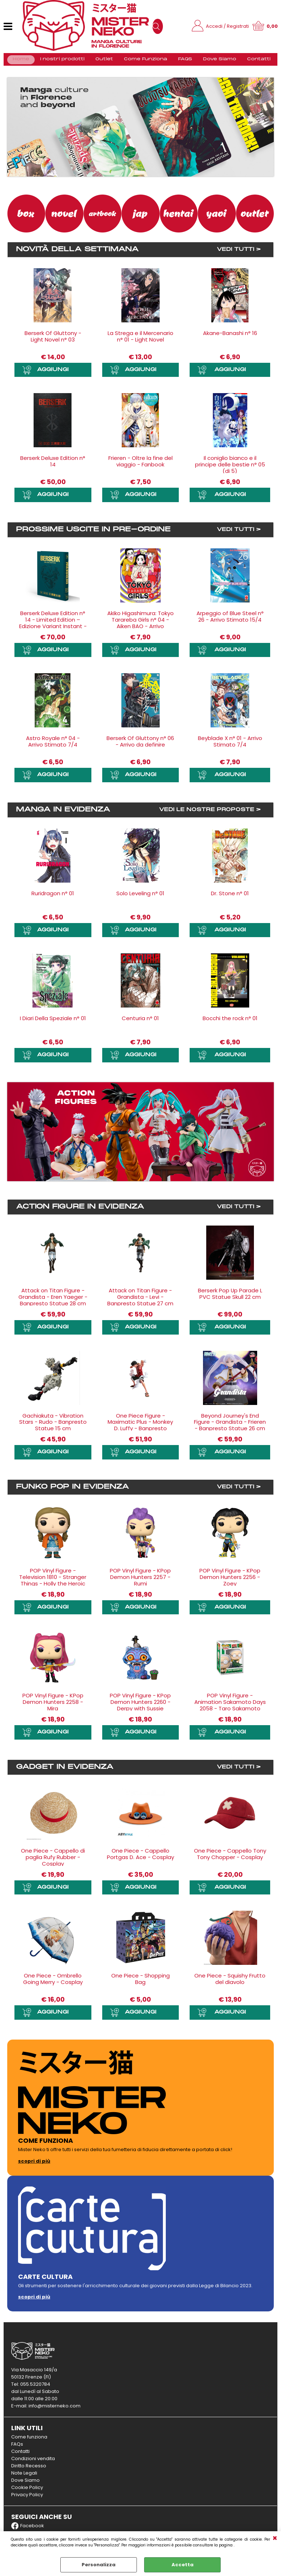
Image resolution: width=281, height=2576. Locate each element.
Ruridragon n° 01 (52, 897)
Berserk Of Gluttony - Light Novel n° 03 (53, 341)
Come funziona (29, 2440)
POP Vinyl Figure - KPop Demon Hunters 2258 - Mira (52, 1706)
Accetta (183, 2564)
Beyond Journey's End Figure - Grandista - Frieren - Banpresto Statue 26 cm (230, 1425)
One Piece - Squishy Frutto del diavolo (229, 1983)
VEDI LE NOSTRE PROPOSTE (206, 814)
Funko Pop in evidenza (72, 1490)
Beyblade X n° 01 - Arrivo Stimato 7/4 (230, 746)
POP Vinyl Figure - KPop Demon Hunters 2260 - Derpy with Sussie (140, 1706)
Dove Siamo (215, 62)
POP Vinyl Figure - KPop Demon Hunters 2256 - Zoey (229, 1581)
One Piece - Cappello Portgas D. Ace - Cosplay (140, 1857)
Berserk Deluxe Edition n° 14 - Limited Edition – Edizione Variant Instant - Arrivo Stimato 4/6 (53, 626)
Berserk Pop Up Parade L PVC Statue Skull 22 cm (230, 1298)
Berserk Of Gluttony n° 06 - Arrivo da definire (140, 746)
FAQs (17, 2447)
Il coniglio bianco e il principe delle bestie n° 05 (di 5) (230, 468)
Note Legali (24, 2476)
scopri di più (34, 2164)
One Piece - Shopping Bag (140, 1983)
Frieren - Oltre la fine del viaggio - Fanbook (140, 465)
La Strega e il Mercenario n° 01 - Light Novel (140, 341)
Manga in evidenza (63, 813)
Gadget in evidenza (64, 1770)
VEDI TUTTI (235, 254)
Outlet (103, 62)
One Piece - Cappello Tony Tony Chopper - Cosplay (230, 1857)
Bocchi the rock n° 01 (230, 1022)
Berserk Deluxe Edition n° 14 (52, 465)
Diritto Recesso (28, 2469)
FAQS (182, 62)
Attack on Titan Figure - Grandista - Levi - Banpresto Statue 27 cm (140, 1301)
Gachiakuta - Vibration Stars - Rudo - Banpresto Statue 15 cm (53, 1425)
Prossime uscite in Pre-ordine (93, 533)
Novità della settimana (77, 253)
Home (21, 62)
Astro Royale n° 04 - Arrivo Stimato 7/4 (53, 746)
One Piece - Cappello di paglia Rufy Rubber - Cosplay (53, 1860)
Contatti (253, 62)
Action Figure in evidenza (80, 1210)
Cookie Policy (27, 2491)
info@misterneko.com (55, 2409)
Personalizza (99, 2564)
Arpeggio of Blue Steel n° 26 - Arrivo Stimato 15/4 (230, 620)
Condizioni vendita (33, 2462)
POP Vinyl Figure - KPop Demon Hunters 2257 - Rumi (140, 1581)
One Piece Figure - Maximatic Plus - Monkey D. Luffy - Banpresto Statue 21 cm (140, 1429)
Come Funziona (143, 62)
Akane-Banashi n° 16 (230, 337)
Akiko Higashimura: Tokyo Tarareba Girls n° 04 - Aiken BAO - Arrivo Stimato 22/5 (140, 626)
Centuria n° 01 (140, 1022)
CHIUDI (274, 2538)
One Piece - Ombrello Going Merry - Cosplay (53, 1983)
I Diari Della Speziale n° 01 (53, 1022)
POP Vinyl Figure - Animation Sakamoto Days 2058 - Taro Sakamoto (230, 1706)
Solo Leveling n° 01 (140, 897)
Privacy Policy (27, 2498)
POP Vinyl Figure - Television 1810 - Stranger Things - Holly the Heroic (52, 1581)
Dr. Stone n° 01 (230, 897)
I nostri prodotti (61, 62)
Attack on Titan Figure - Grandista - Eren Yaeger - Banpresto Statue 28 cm (52, 1301)
